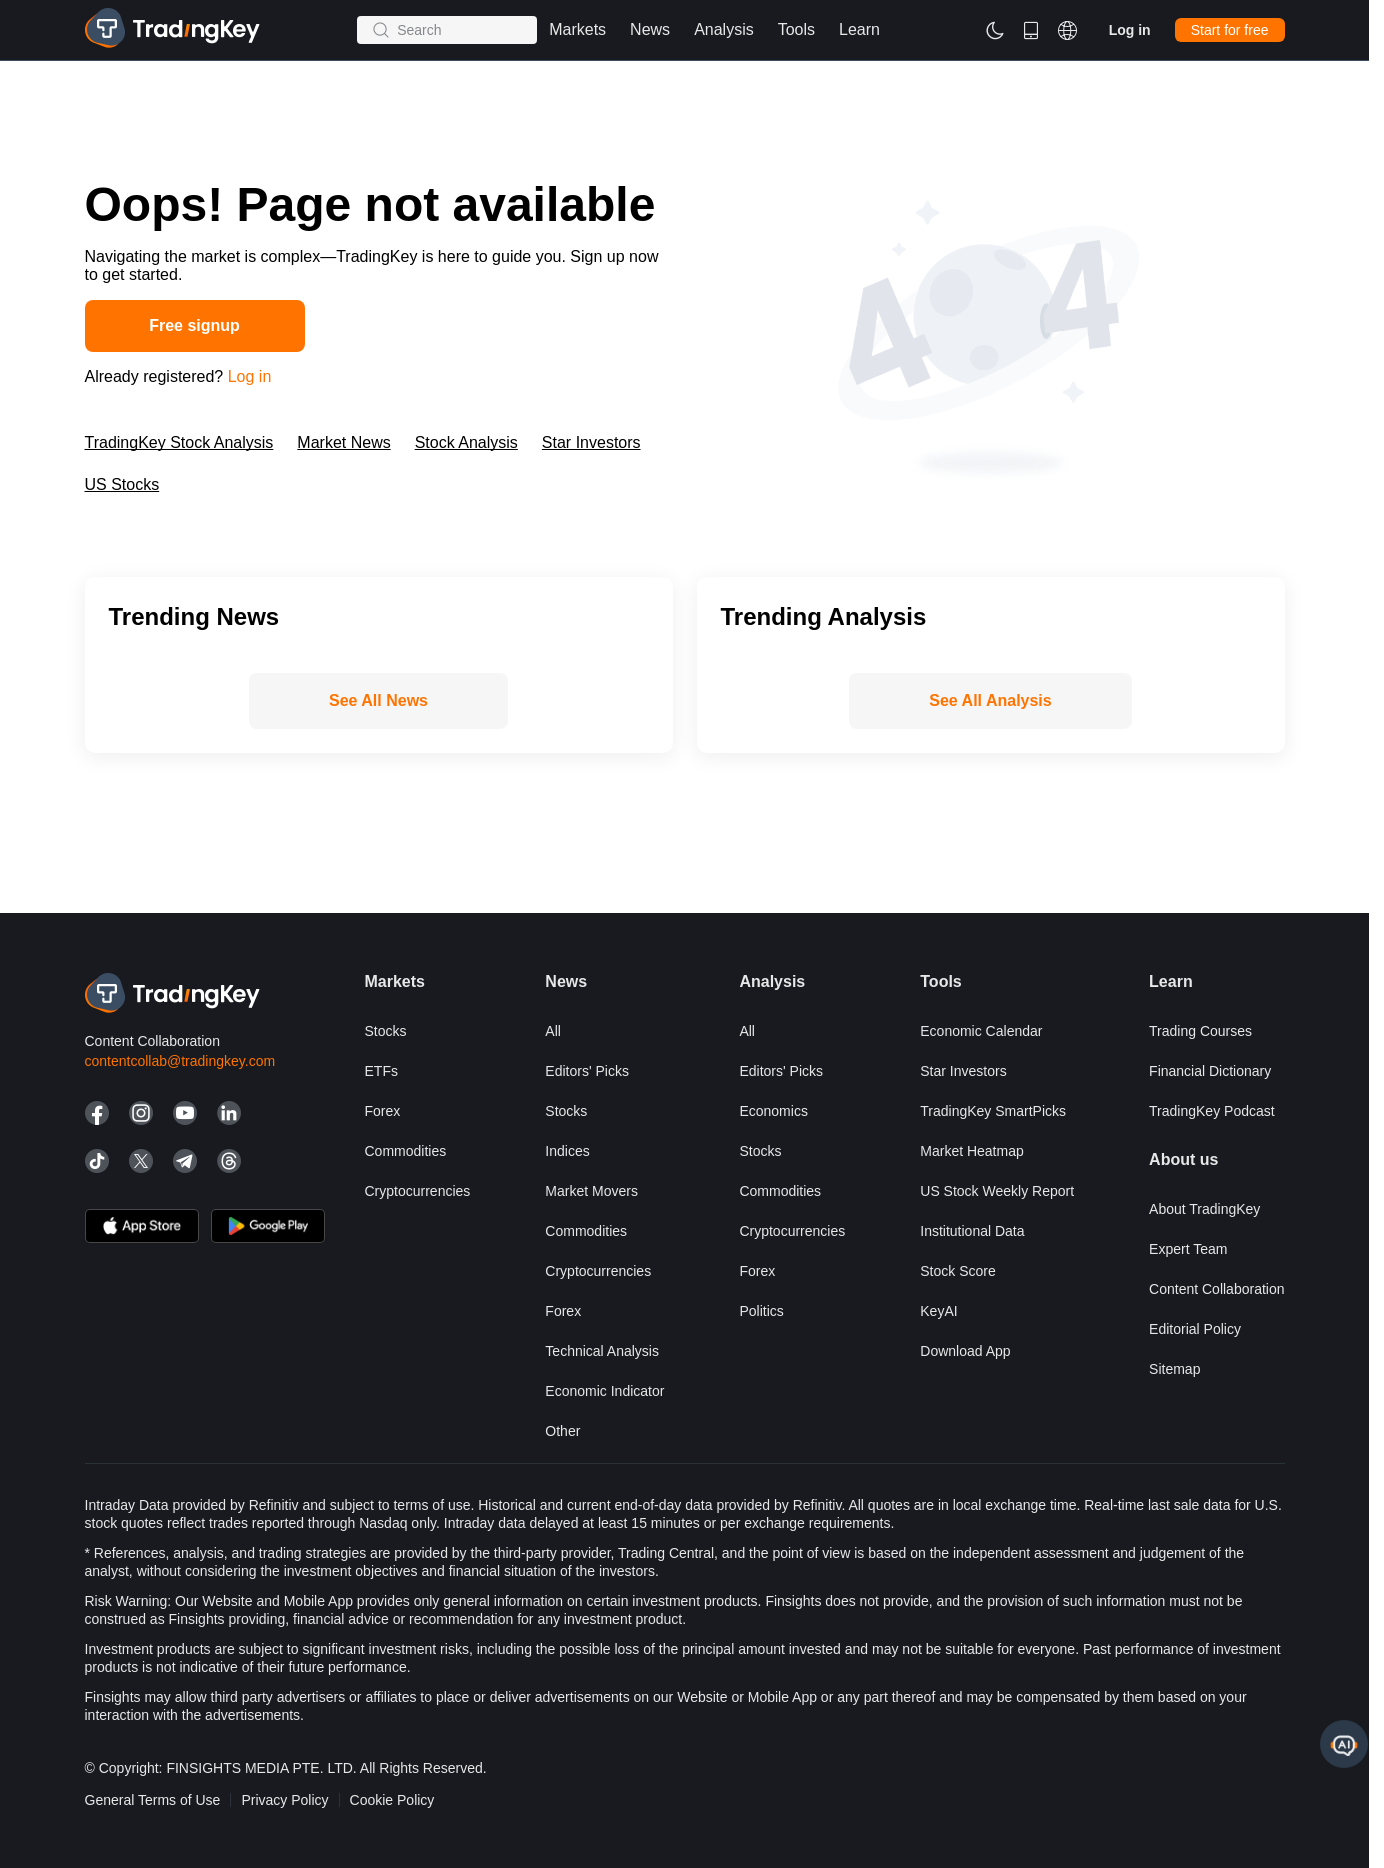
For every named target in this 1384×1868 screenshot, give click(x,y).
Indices (567, 1151)
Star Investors (591, 442)
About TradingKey (1204, 1209)
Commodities (406, 1151)
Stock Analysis (466, 442)
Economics (773, 1111)
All (553, 1031)
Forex (383, 1111)
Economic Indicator (604, 1391)
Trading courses (1200, 1031)
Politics (761, 1311)
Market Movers (591, 1191)
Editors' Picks (587, 1071)
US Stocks (122, 484)
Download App (965, 1351)
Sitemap (1174, 1369)
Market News (343, 442)
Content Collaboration (1216, 1289)
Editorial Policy (1195, 1329)
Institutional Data (972, 1231)
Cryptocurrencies (418, 1191)
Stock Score (957, 1271)
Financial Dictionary (1210, 1071)
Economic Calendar (981, 1031)
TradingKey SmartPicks (993, 1111)
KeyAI (938, 1311)
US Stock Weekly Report (997, 1191)
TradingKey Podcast (1212, 1111)
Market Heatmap (971, 1151)
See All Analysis (990, 700)
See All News (378, 700)
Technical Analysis (602, 1351)
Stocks (386, 1031)
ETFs (381, 1071)
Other (562, 1431)
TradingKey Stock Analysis (179, 442)
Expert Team (1188, 1249)
